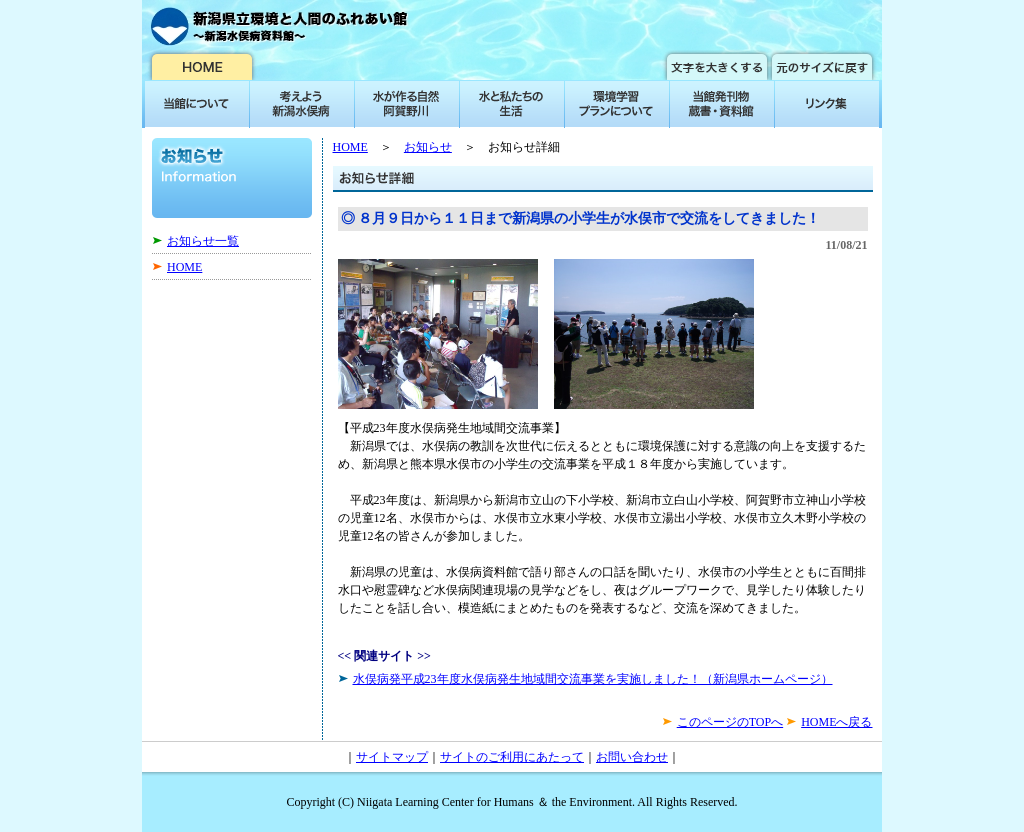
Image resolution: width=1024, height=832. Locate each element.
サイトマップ (392, 757)
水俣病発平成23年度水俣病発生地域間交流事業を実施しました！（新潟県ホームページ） (593, 679)
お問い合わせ (632, 757)
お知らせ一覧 (203, 241)
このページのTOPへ (730, 722)
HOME (184, 267)
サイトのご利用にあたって (512, 757)
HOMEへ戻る (836, 722)
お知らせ (428, 147)
